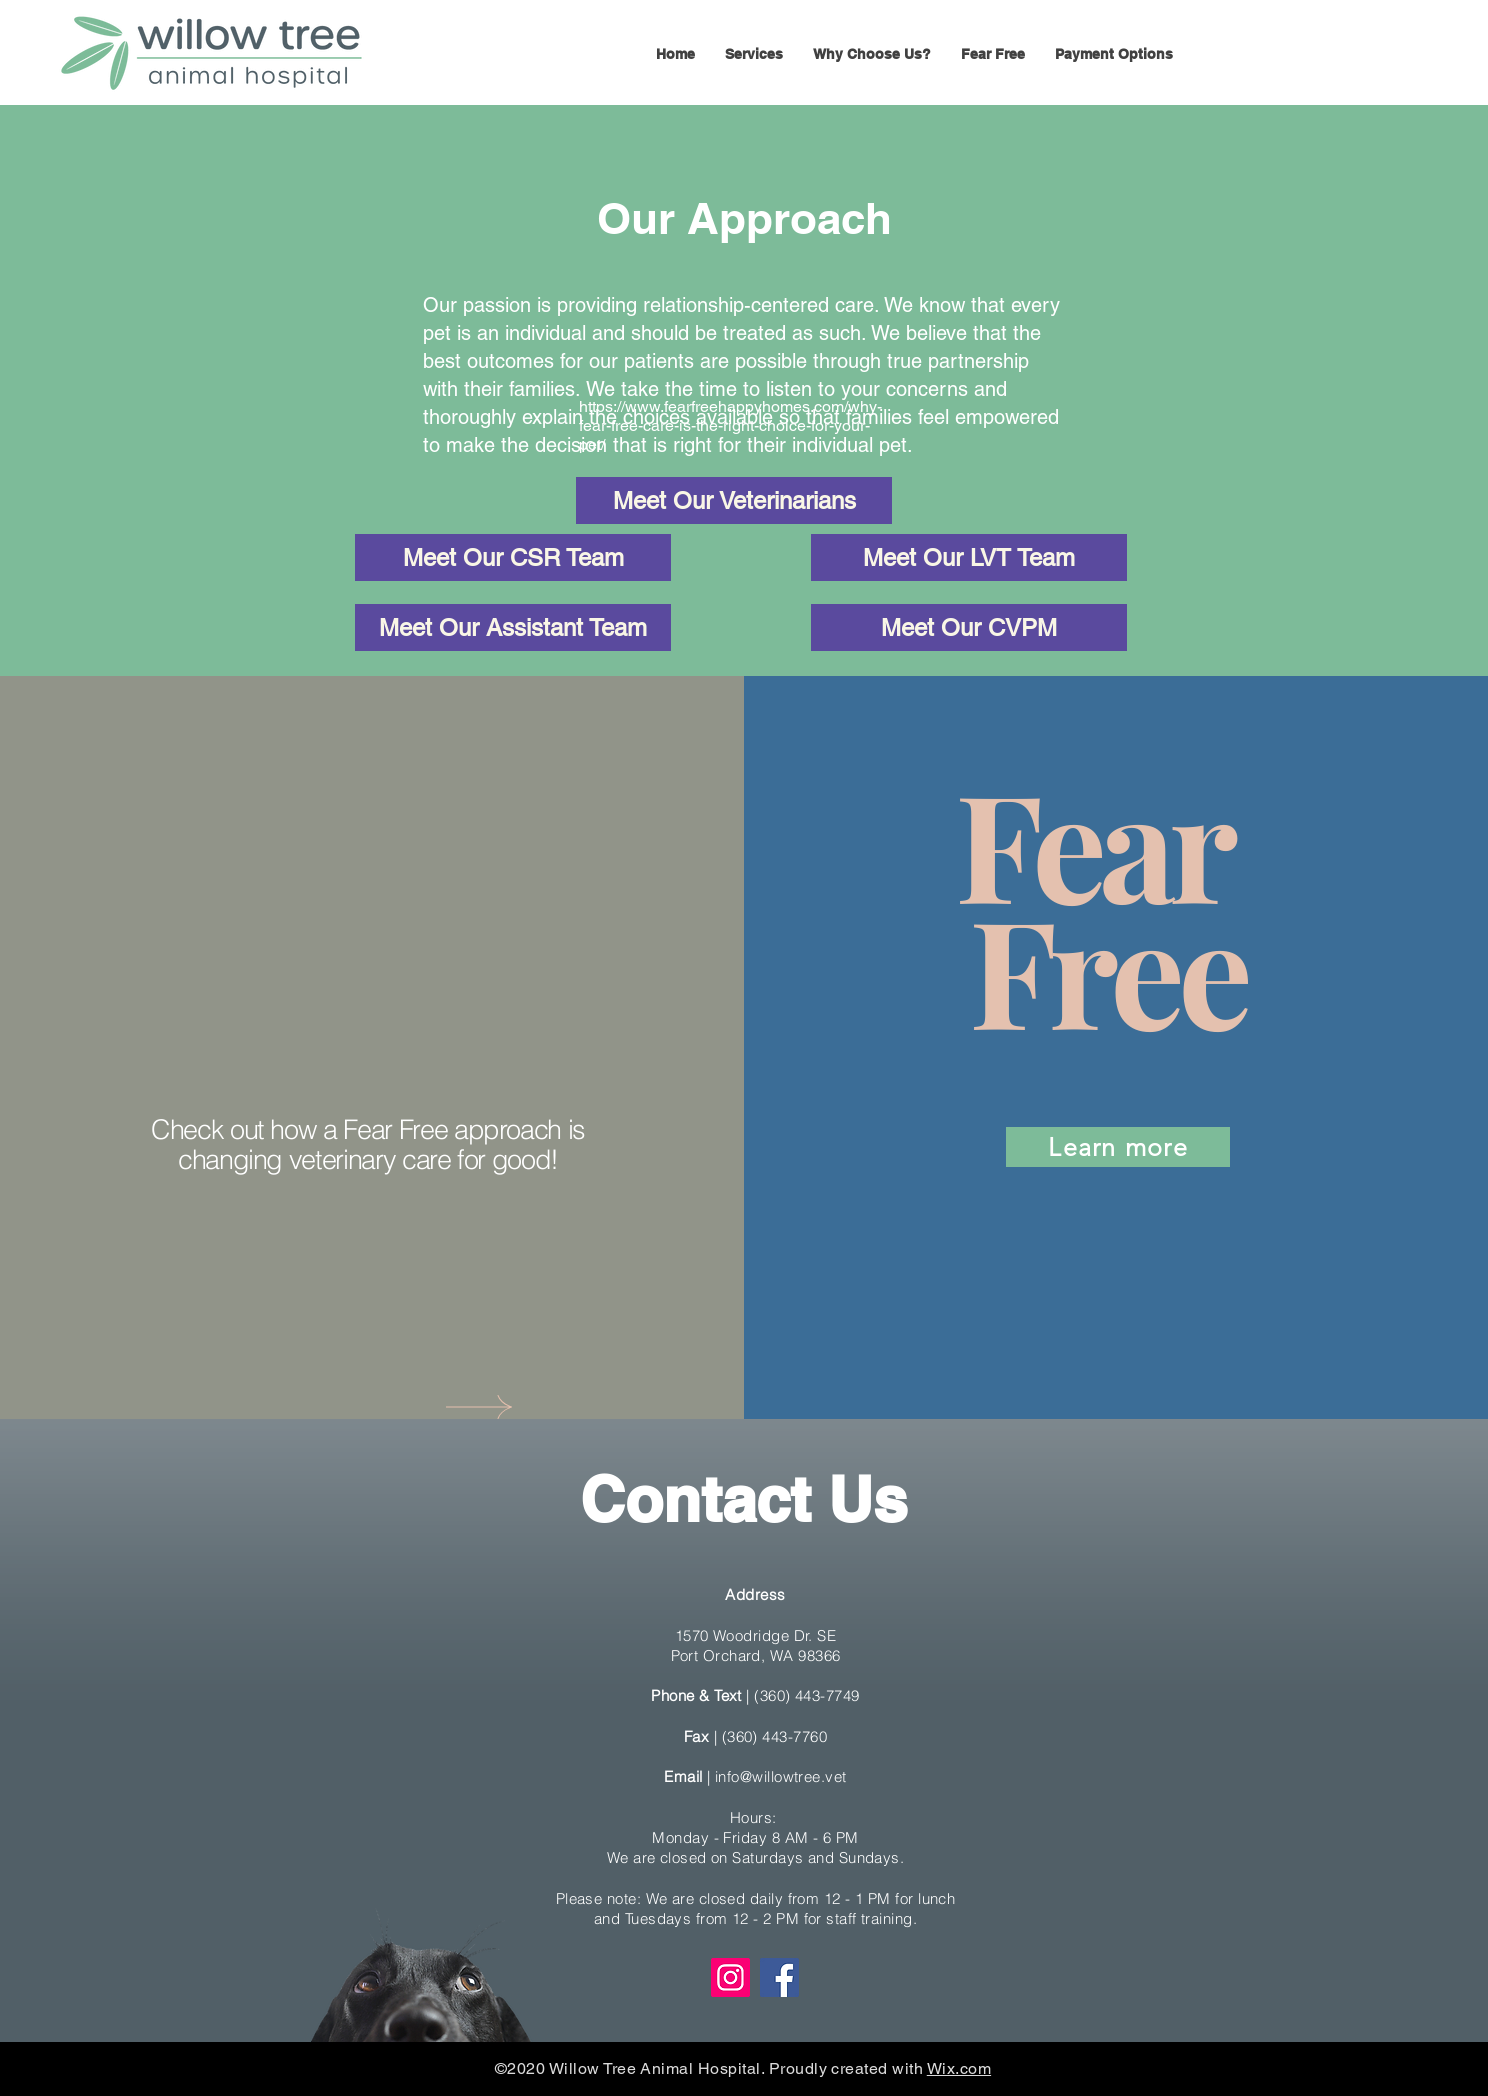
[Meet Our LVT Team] (969, 557)
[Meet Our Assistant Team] (513, 627)
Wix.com (959, 2068)
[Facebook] (779, 1977)
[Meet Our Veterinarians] (734, 500)
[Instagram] (730, 1977)
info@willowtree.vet (781, 1776)
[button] (754, 54)
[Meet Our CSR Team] (513, 557)
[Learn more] (1118, 1147)
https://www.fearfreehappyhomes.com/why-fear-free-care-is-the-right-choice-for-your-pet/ (730, 425)
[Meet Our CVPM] (969, 627)
